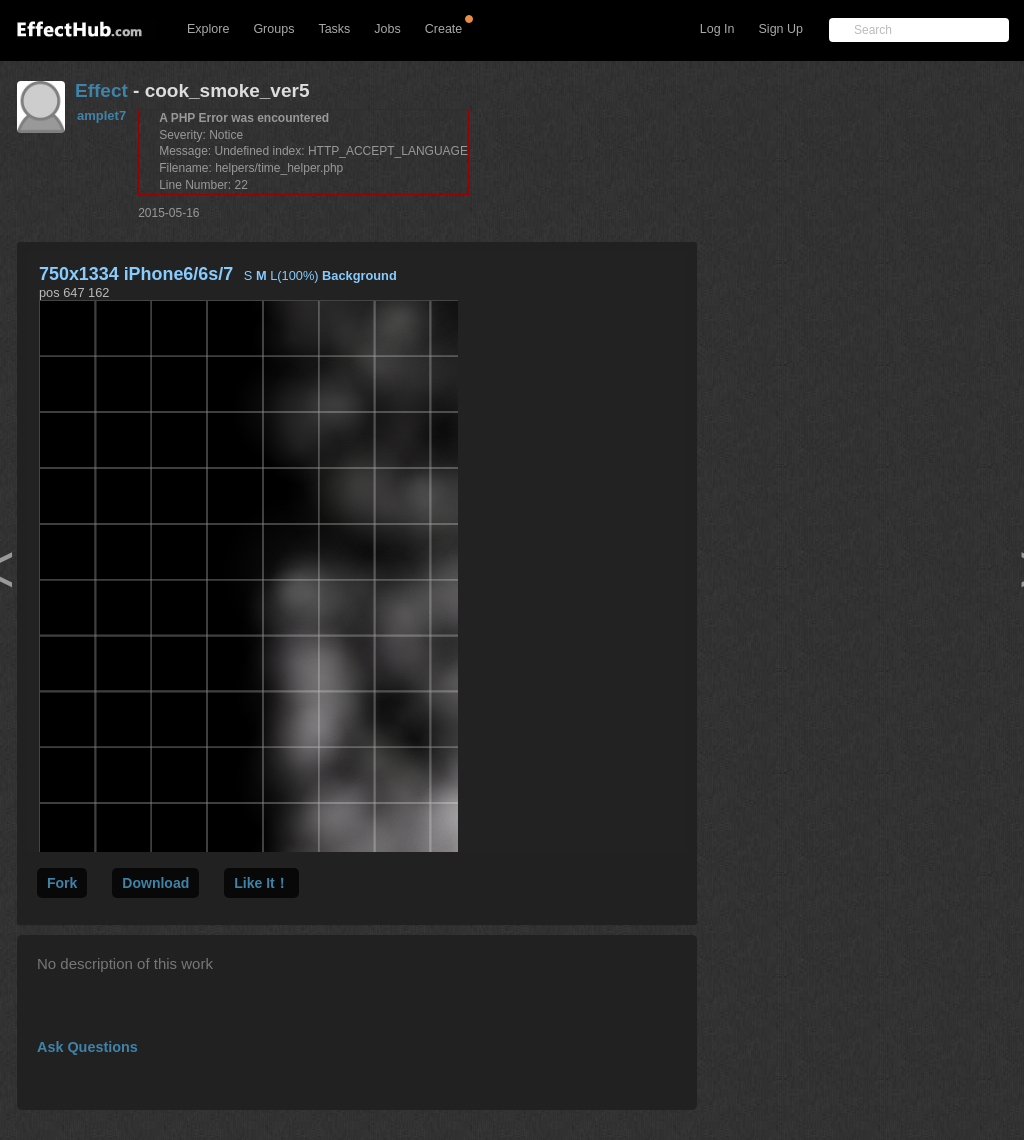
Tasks (334, 29)
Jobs (387, 29)
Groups (273, 29)
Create (444, 29)
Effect (101, 90)
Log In (717, 29)
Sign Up (781, 29)
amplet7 (101, 115)
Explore (208, 29)
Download (155, 883)
